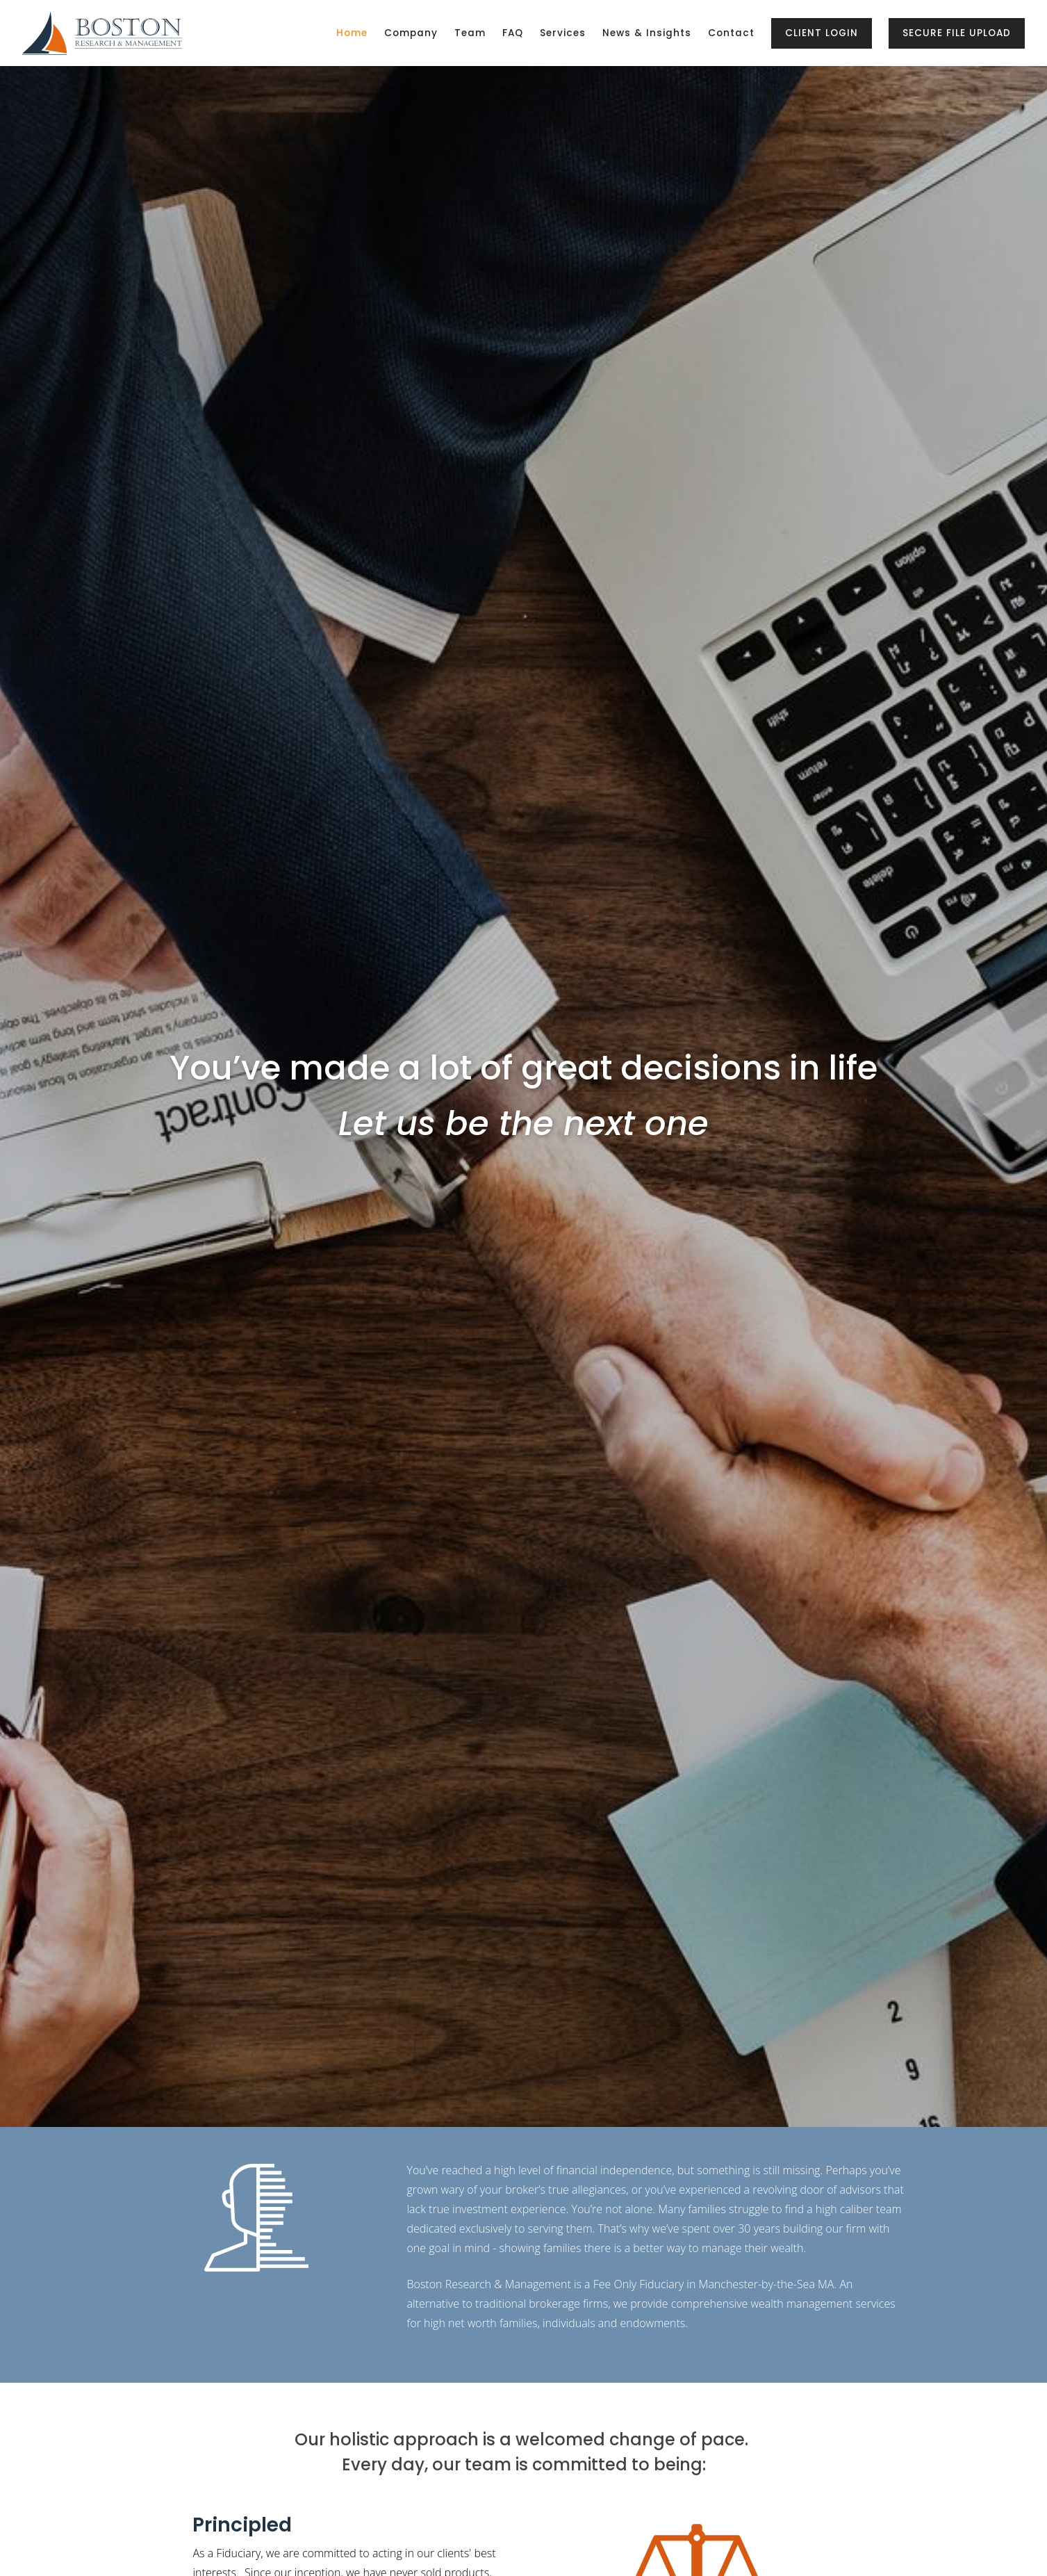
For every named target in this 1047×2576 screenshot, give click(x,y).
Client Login (821, 33)
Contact (731, 33)
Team (470, 33)
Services (563, 33)
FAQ (512, 33)
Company (411, 33)
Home (352, 33)
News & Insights (646, 33)
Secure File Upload (956, 33)
